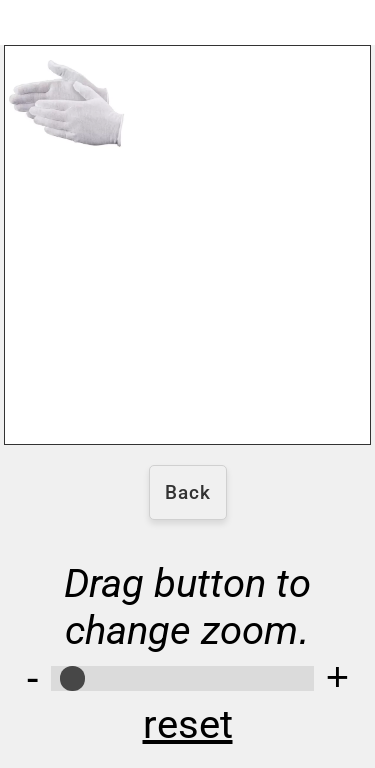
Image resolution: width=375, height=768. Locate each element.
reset (188, 724)
